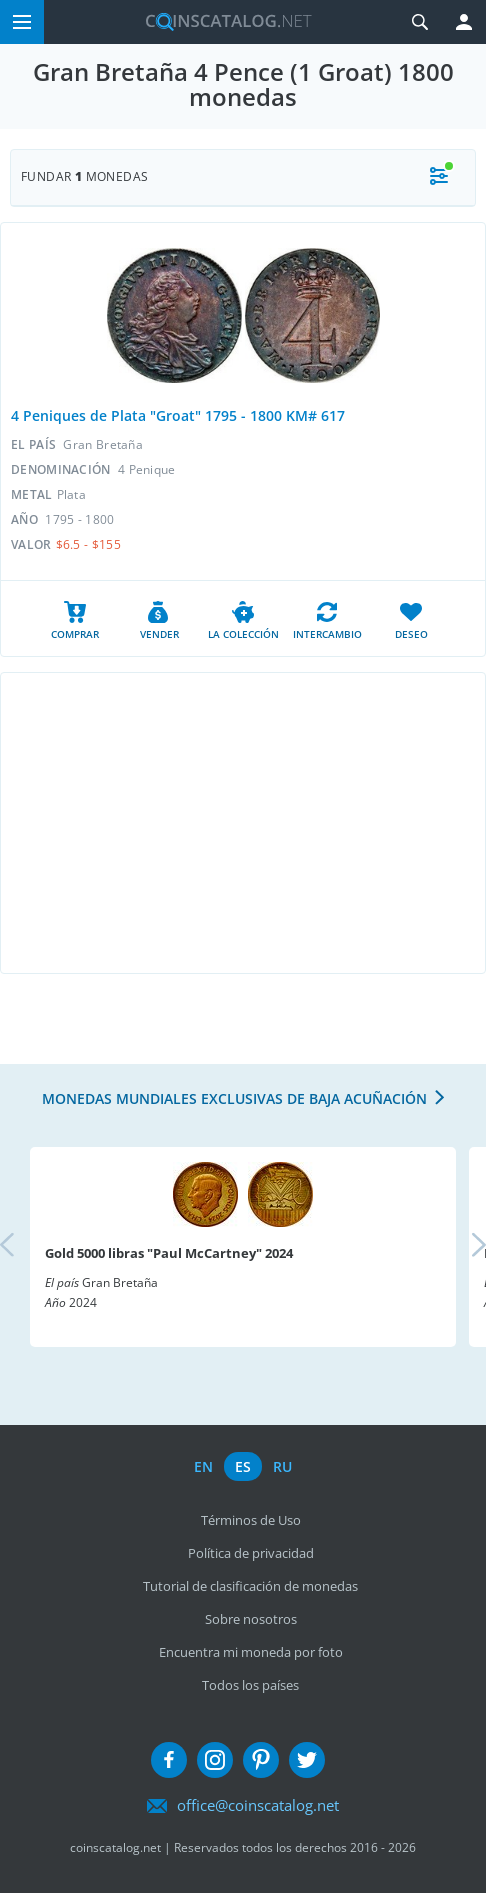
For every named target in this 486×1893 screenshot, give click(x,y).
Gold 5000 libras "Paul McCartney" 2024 (169, 1253)
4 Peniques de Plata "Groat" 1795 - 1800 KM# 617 (178, 415)
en (203, 1466)
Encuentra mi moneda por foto (251, 1652)
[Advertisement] (243, 823)
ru (282, 1466)
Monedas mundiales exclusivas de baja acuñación (234, 1098)
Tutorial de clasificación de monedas (250, 1586)
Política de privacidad (251, 1553)
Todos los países (250, 1685)
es (243, 1466)
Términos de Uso (251, 1520)
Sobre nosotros (251, 1619)
